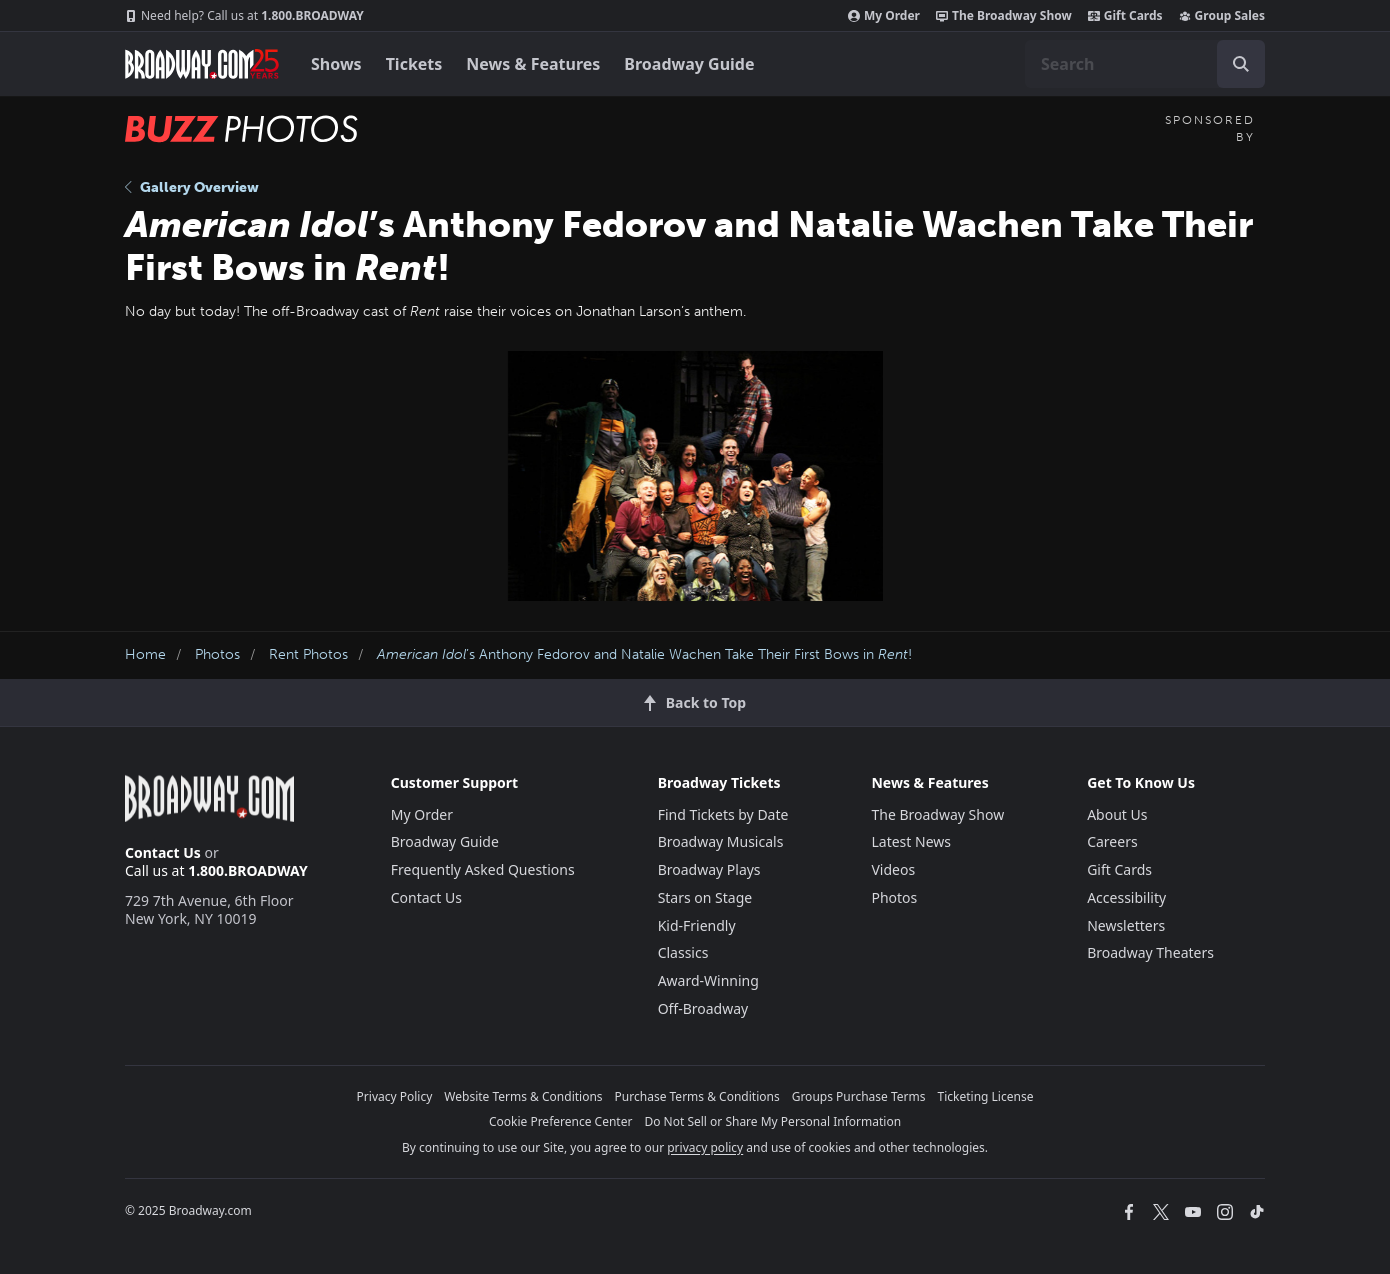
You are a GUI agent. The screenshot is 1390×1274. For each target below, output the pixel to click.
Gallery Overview (192, 187)
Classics (683, 952)
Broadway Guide (689, 64)
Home (145, 654)
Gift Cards (1125, 16)
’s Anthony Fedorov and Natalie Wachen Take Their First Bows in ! (644, 654)
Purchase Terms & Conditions (697, 1096)
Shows (336, 64)
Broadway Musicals (721, 841)
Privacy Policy (395, 1096)
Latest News (911, 841)
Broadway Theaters (1150, 952)
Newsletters (1126, 925)
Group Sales (1222, 16)
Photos (217, 654)
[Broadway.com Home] (202, 64)
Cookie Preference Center (561, 1121)
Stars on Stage (705, 897)
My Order (884, 16)
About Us (1117, 814)
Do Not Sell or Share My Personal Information (772, 1121)
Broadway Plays (709, 869)
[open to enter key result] (1241, 64)
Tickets (414, 64)
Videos (893, 869)
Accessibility (1126, 897)
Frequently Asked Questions (483, 869)
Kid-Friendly (697, 925)
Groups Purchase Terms (859, 1096)
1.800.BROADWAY (244, 16)
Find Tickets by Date (723, 814)
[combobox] (1145, 64)
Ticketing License (986, 1096)
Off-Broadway (703, 1008)
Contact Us (163, 852)
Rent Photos (308, 654)
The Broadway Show (1004, 16)
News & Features (533, 64)
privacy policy (705, 1147)
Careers (1112, 841)
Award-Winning (708, 980)
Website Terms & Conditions (523, 1096)
